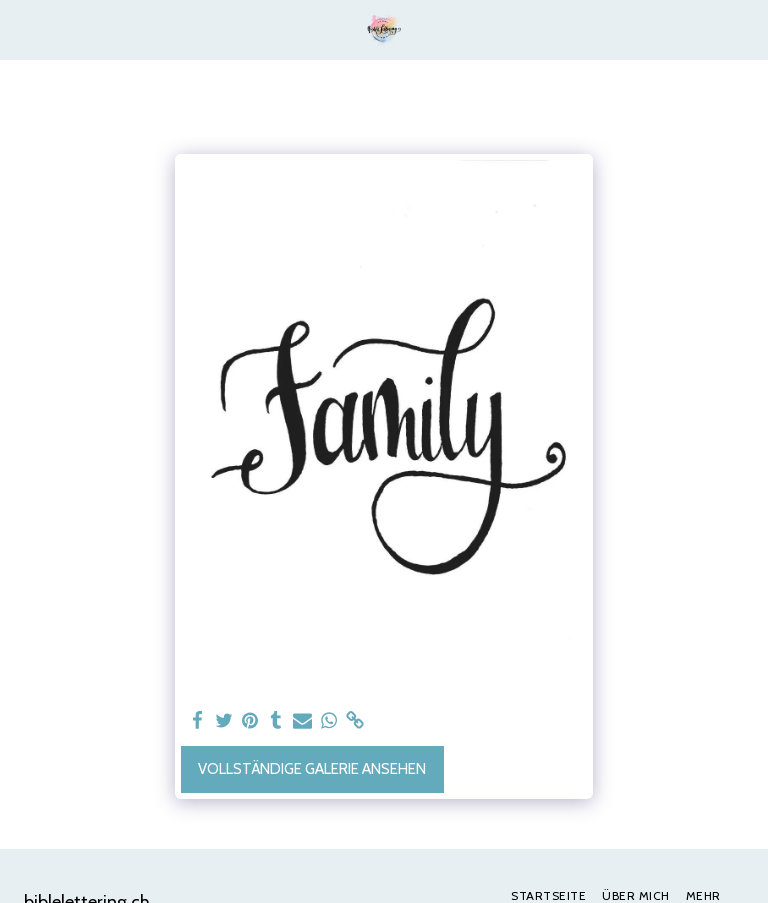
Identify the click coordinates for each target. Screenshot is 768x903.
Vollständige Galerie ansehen (312, 769)
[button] (22, 29)
